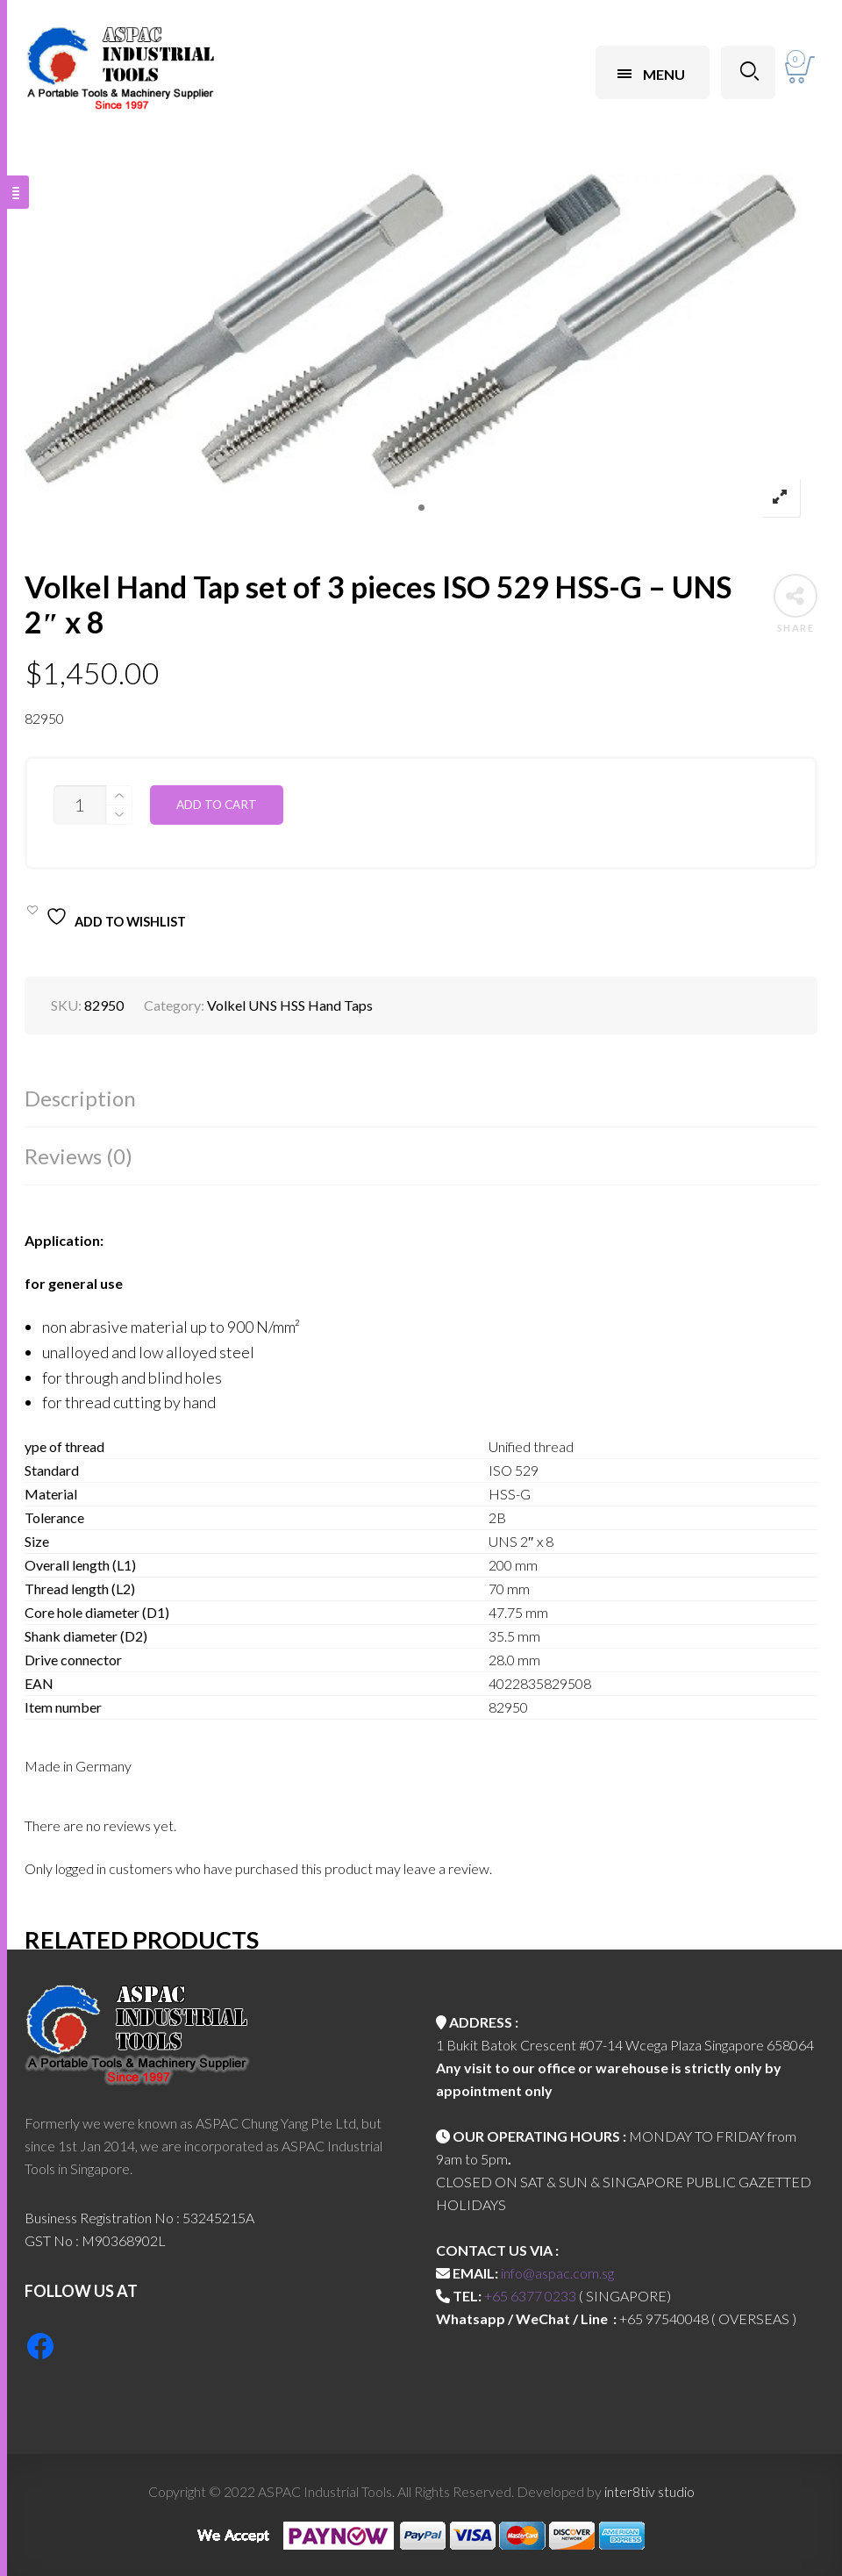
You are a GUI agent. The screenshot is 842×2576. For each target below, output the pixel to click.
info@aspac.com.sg (557, 2273)
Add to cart (216, 805)
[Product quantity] (80, 805)
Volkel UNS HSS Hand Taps (290, 1005)
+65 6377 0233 (530, 2295)
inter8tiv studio (649, 2491)
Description (80, 1098)
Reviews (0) (78, 1156)
